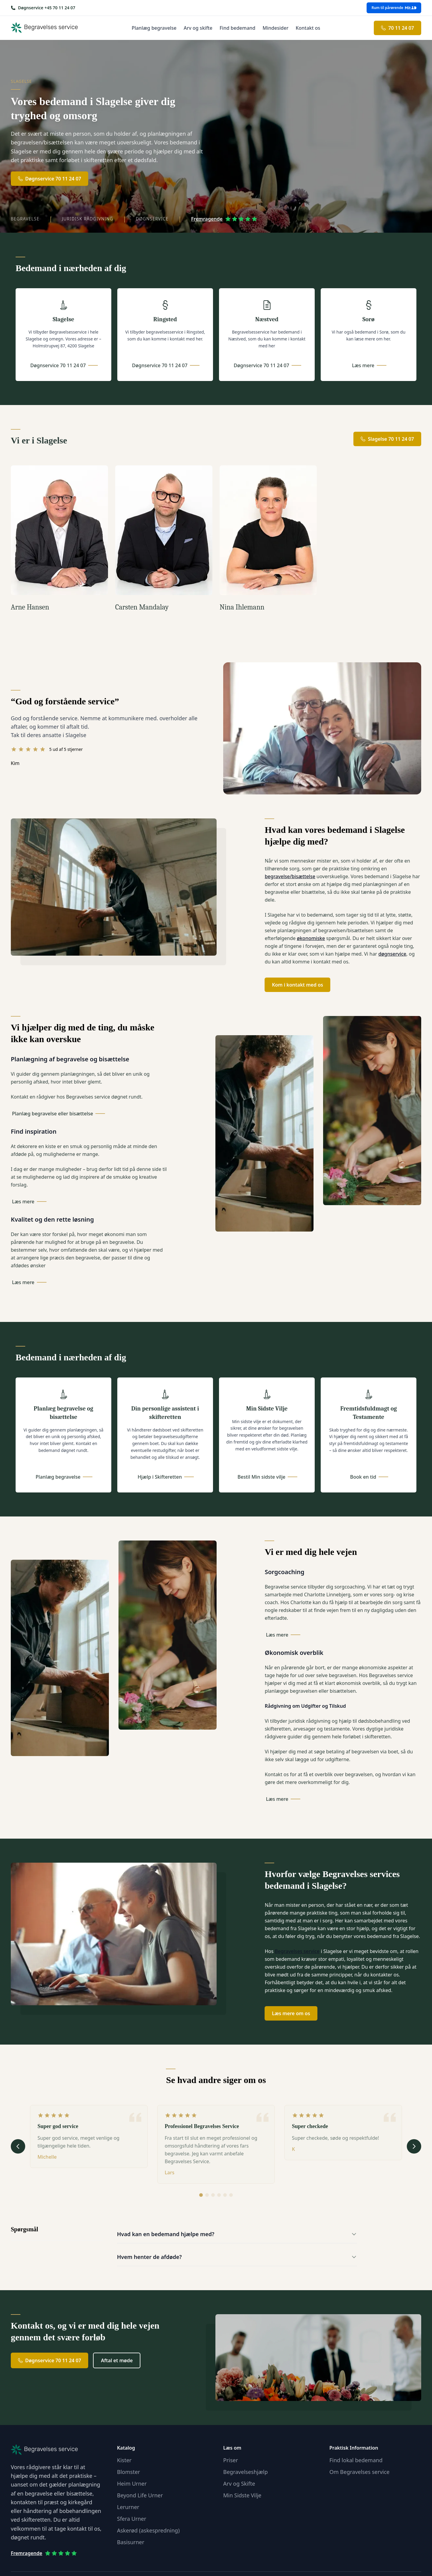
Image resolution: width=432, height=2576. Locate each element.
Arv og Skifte (239, 2483)
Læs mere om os (291, 2013)
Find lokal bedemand (355, 2460)
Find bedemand (237, 28)
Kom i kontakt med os (297, 984)
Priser (230, 2460)
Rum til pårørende (393, 7)
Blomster (128, 2471)
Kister (124, 2460)
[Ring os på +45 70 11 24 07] (43, 8)
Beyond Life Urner (140, 2495)
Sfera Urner (131, 2518)
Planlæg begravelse (154, 28)
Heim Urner (132, 2483)
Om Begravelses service (359, 2471)
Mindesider (275, 28)
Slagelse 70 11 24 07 (387, 439)
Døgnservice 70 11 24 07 (49, 178)
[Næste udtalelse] (414, 2146)
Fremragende (224, 219)
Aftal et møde (117, 2360)
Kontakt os (308, 28)
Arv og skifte (198, 28)
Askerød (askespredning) (148, 2530)
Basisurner (130, 2542)
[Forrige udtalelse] (18, 2146)
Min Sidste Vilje (242, 2495)
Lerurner (128, 2507)
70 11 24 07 (397, 28)
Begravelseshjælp (245, 2471)
